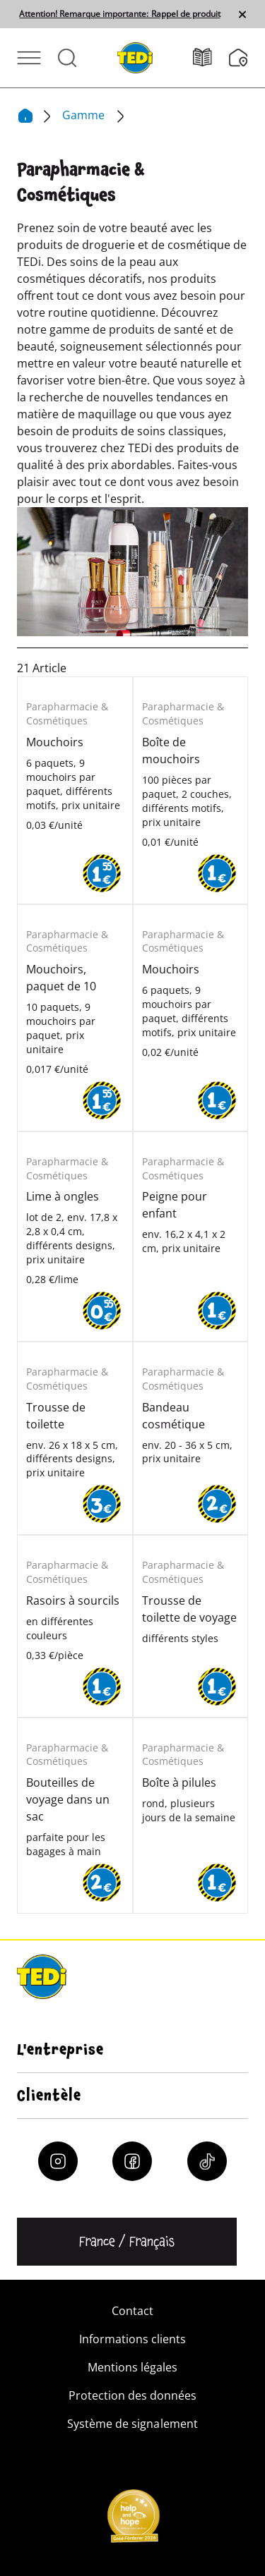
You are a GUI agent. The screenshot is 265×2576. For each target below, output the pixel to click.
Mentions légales (132, 2367)
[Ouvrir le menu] (29, 58)
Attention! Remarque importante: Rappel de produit (119, 14)
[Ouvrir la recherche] (67, 58)
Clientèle (49, 2096)
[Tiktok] (207, 2161)
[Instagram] (58, 2161)
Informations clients (132, 2339)
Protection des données (132, 2395)
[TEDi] (135, 56)
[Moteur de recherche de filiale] (238, 58)
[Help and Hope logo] (133, 2520)
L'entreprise (60, 2050)
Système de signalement (132, 2423)
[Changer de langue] (127, 2242)
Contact (132, 2311)
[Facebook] (132, 2161)
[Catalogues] (211, 57)
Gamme (84, 115)
